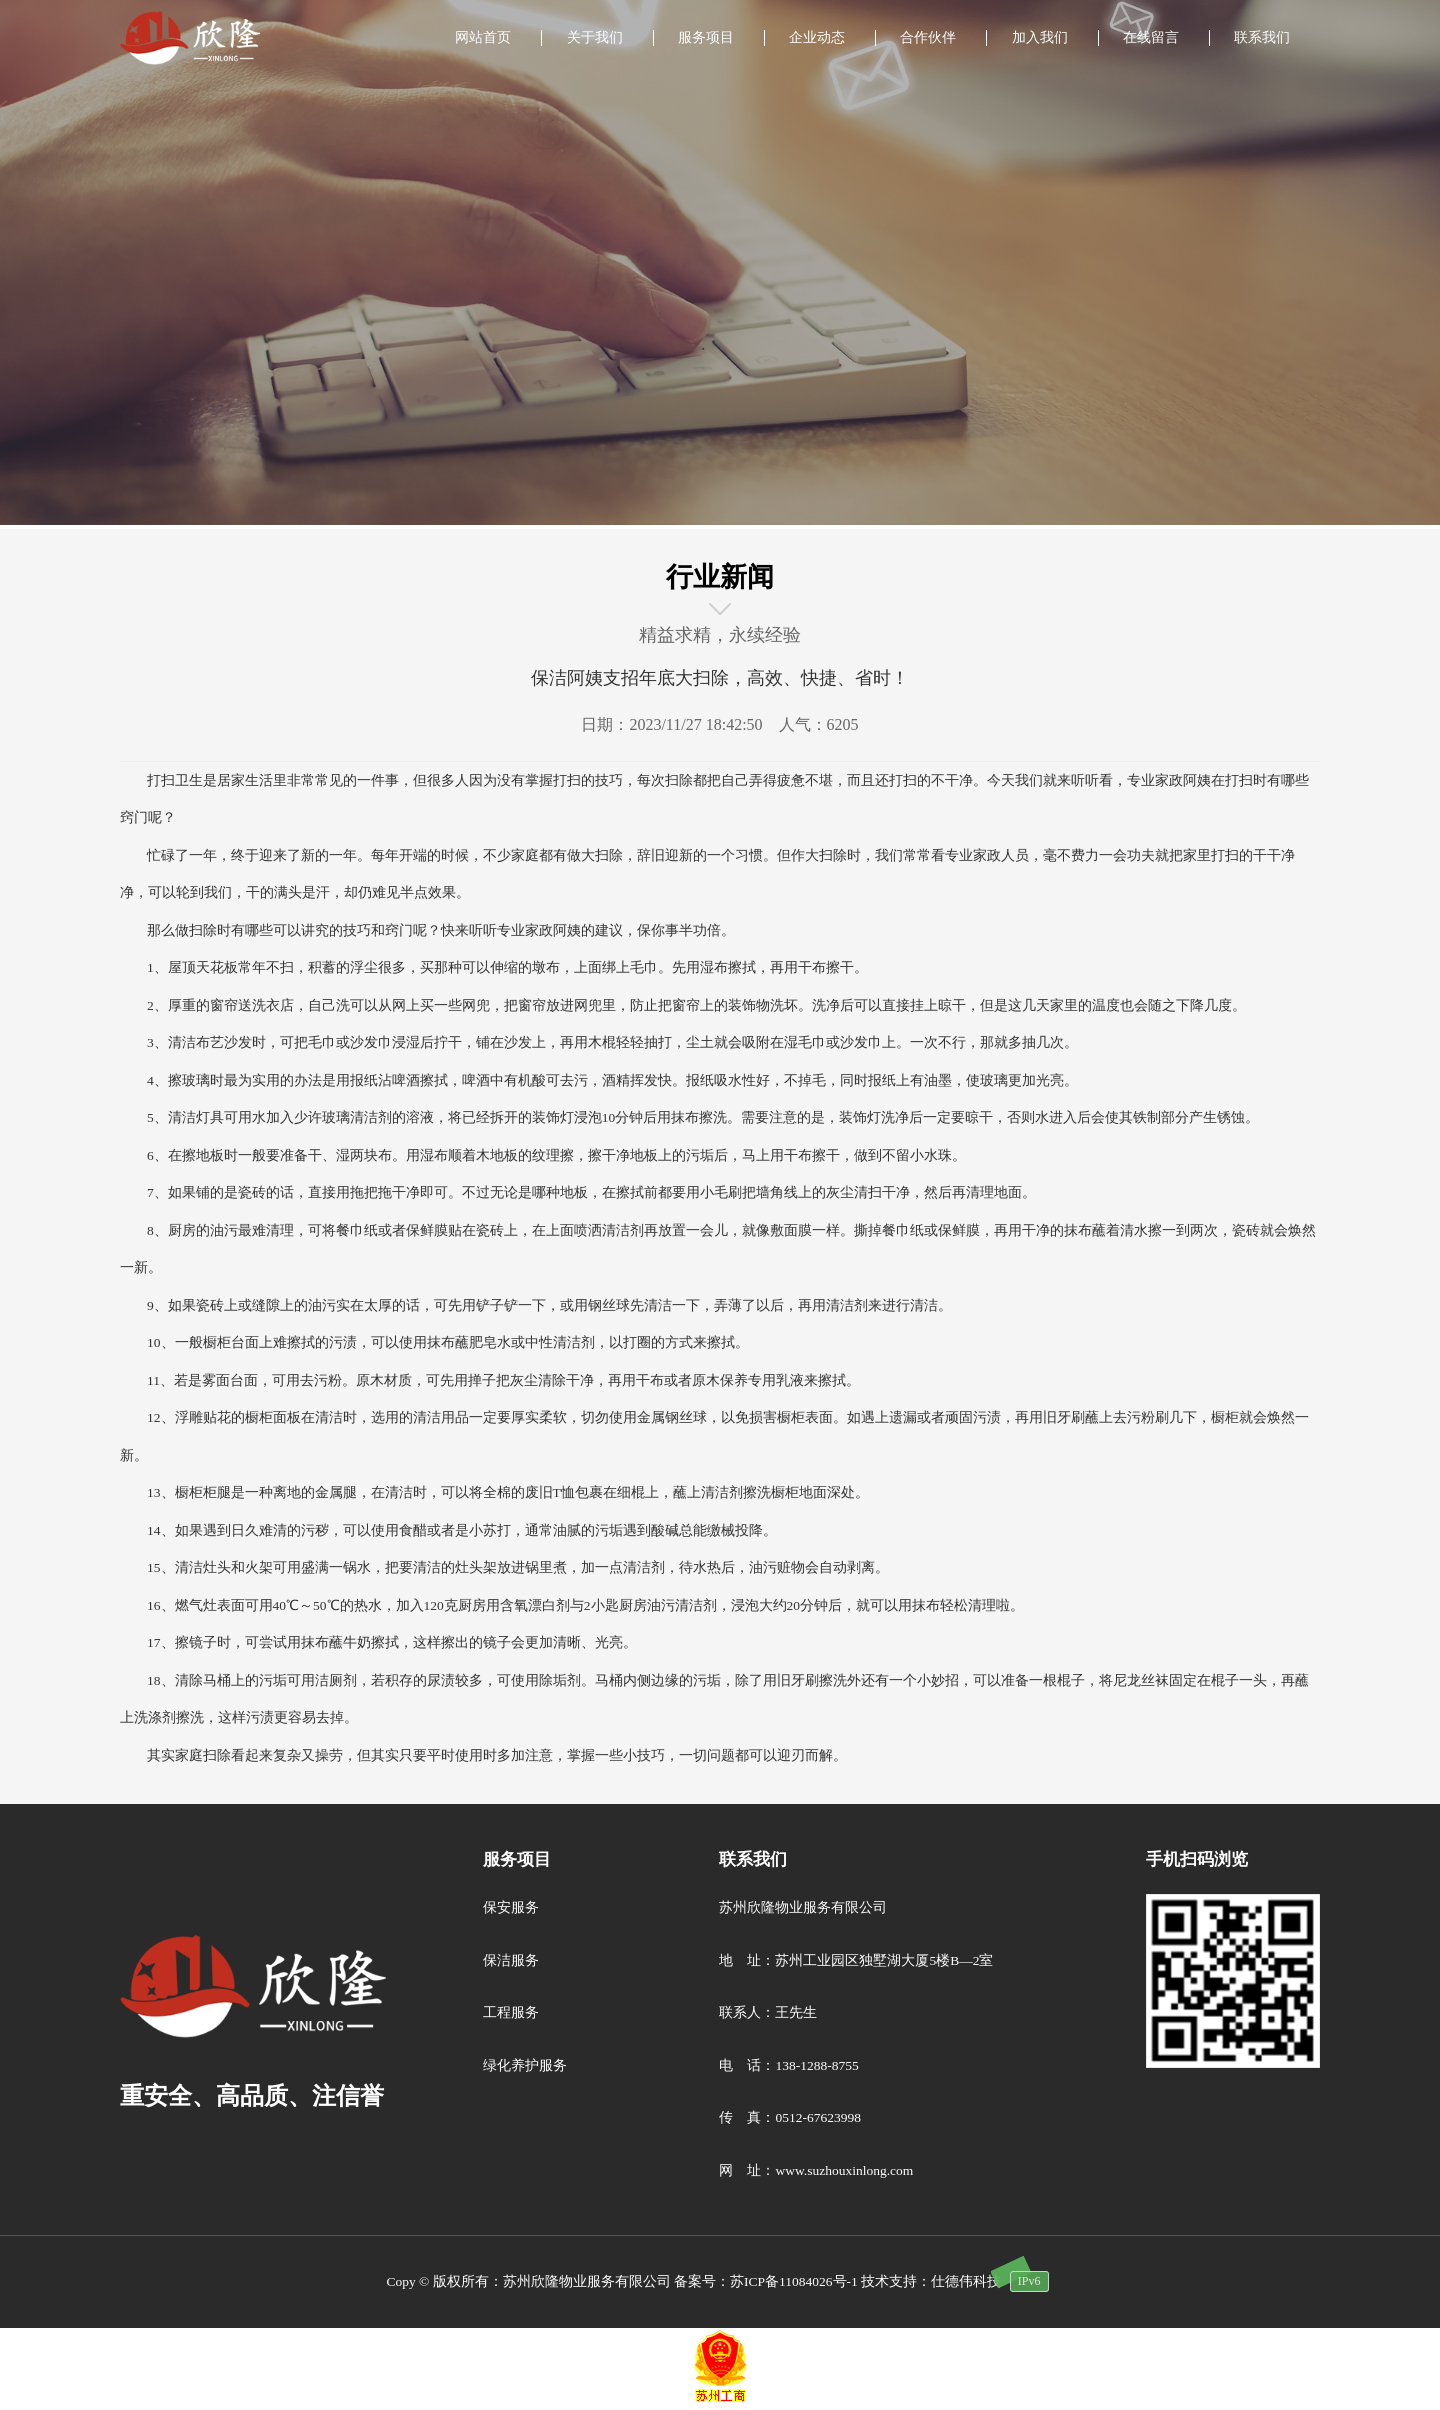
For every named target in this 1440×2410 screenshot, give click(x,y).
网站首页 (483, 37)
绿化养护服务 (525, 2065)
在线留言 (1151, 37)
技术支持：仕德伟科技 (931, 2281)
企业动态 (817, 37)
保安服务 (511, 1907)
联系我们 (1262, 37)
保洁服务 (511, 1960)
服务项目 (706, 37)
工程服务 (511, 2012)
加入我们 (1040, 37)
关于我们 (595, 37)
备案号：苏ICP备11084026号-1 (766, 2281)
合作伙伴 (928, 37)
